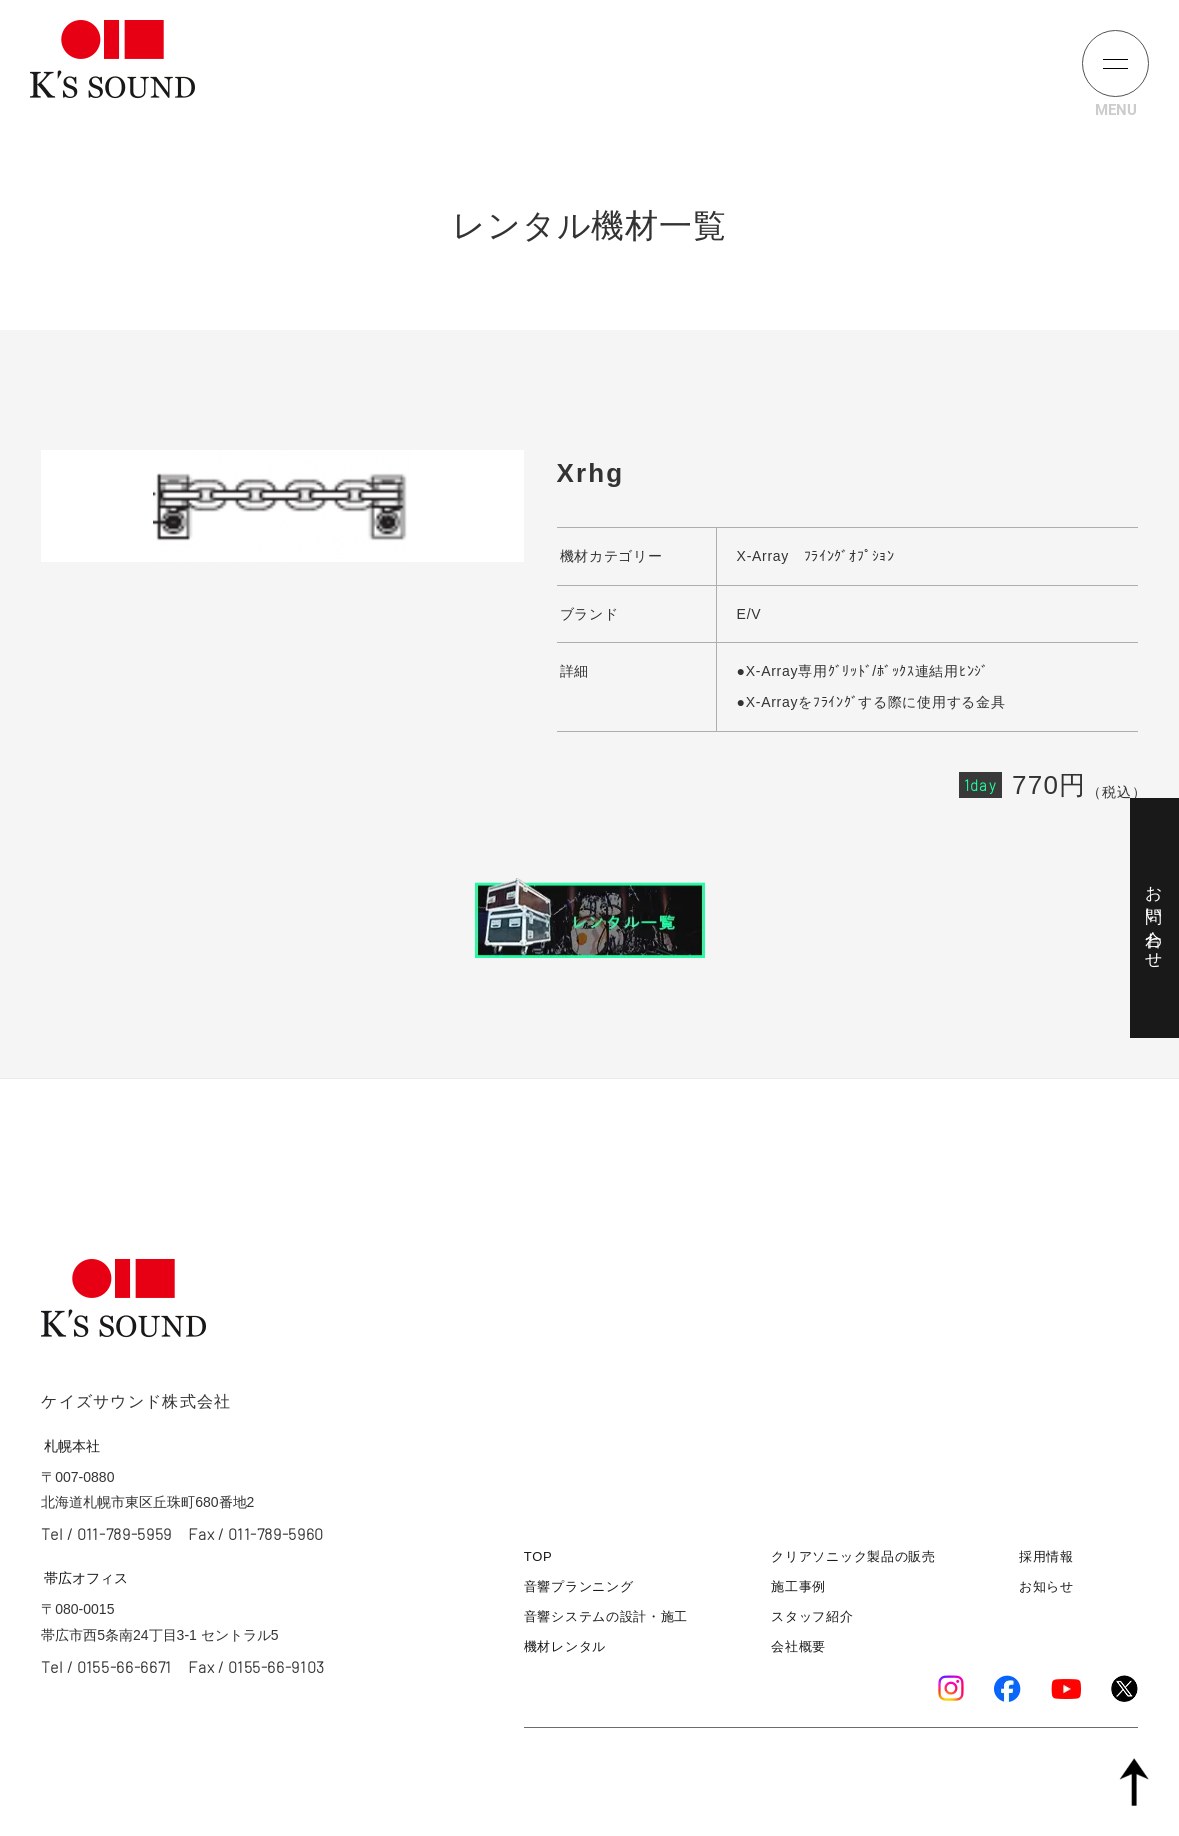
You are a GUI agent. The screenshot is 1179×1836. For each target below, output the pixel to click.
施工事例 (798, 1586)
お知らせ (1046, 1586)
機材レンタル (565, 1646)
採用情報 (1046, 1556)
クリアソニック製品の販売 (853, 1556)
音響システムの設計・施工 (606, 1616)
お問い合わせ (1153, 918)
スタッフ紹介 (812, 1616)
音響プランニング (579, 1586)
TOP (538, 1556)
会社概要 (798, 1646)
